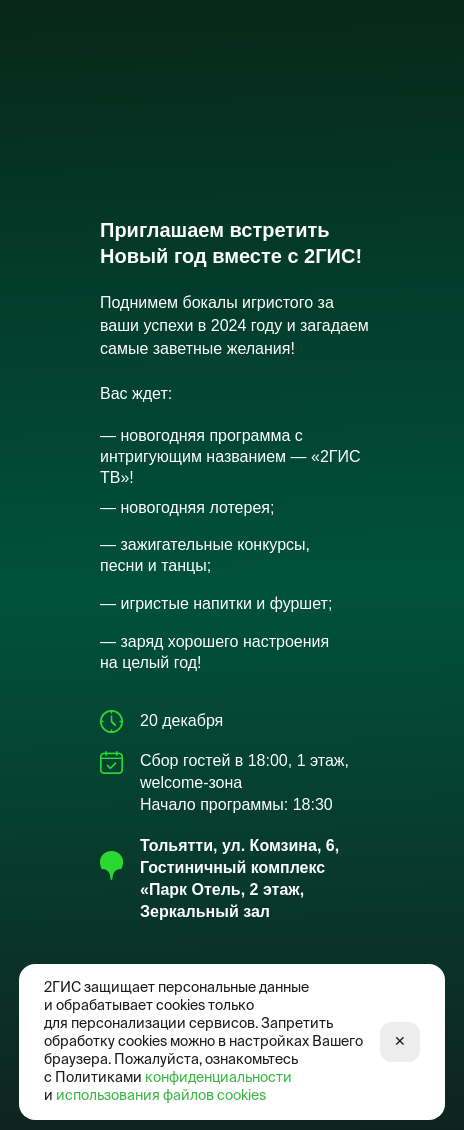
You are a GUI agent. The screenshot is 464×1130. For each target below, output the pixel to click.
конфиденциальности (218, 1078)
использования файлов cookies (161, 1096)
